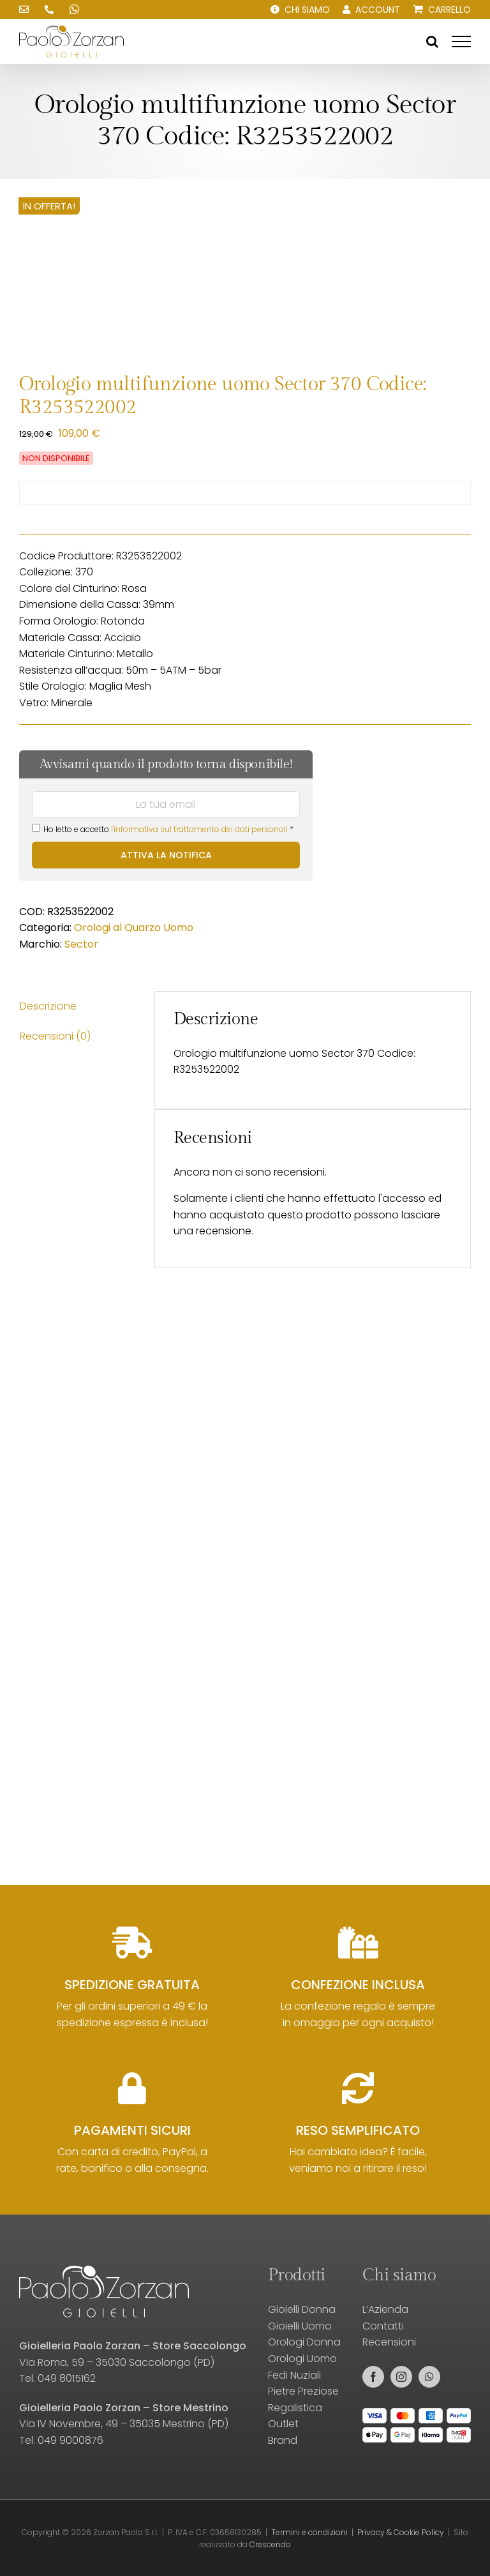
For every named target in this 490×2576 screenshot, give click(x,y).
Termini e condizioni (309, 2532)
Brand (282, 2440)
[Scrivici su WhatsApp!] (74, 9)
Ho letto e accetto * (162, 829)
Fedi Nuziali (294, 2375)
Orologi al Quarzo (117, 927)
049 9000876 (70, 2440)
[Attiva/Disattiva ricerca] (432, 41)
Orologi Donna (304, 2342)
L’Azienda (385, 2309)
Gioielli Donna (302, 2309)
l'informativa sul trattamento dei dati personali (199, 829)
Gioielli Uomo (300, 2326)
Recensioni (389, 2342)
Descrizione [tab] (48, 1006)
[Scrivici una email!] (23, 9)
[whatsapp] (429, 2377)
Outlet (283, 2423)
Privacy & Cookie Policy (400, 2532)
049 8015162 (67, 2378)
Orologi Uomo (302, 2358)
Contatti (383, 2326)
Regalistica (295, 2407)
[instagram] (401, 2377)
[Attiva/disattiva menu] (461, 41)
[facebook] (373, 2377)
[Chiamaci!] (49, 9)
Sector (81, 944)
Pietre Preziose (303, 2391)
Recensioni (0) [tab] (55, 1036)
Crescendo (270, 2544)
